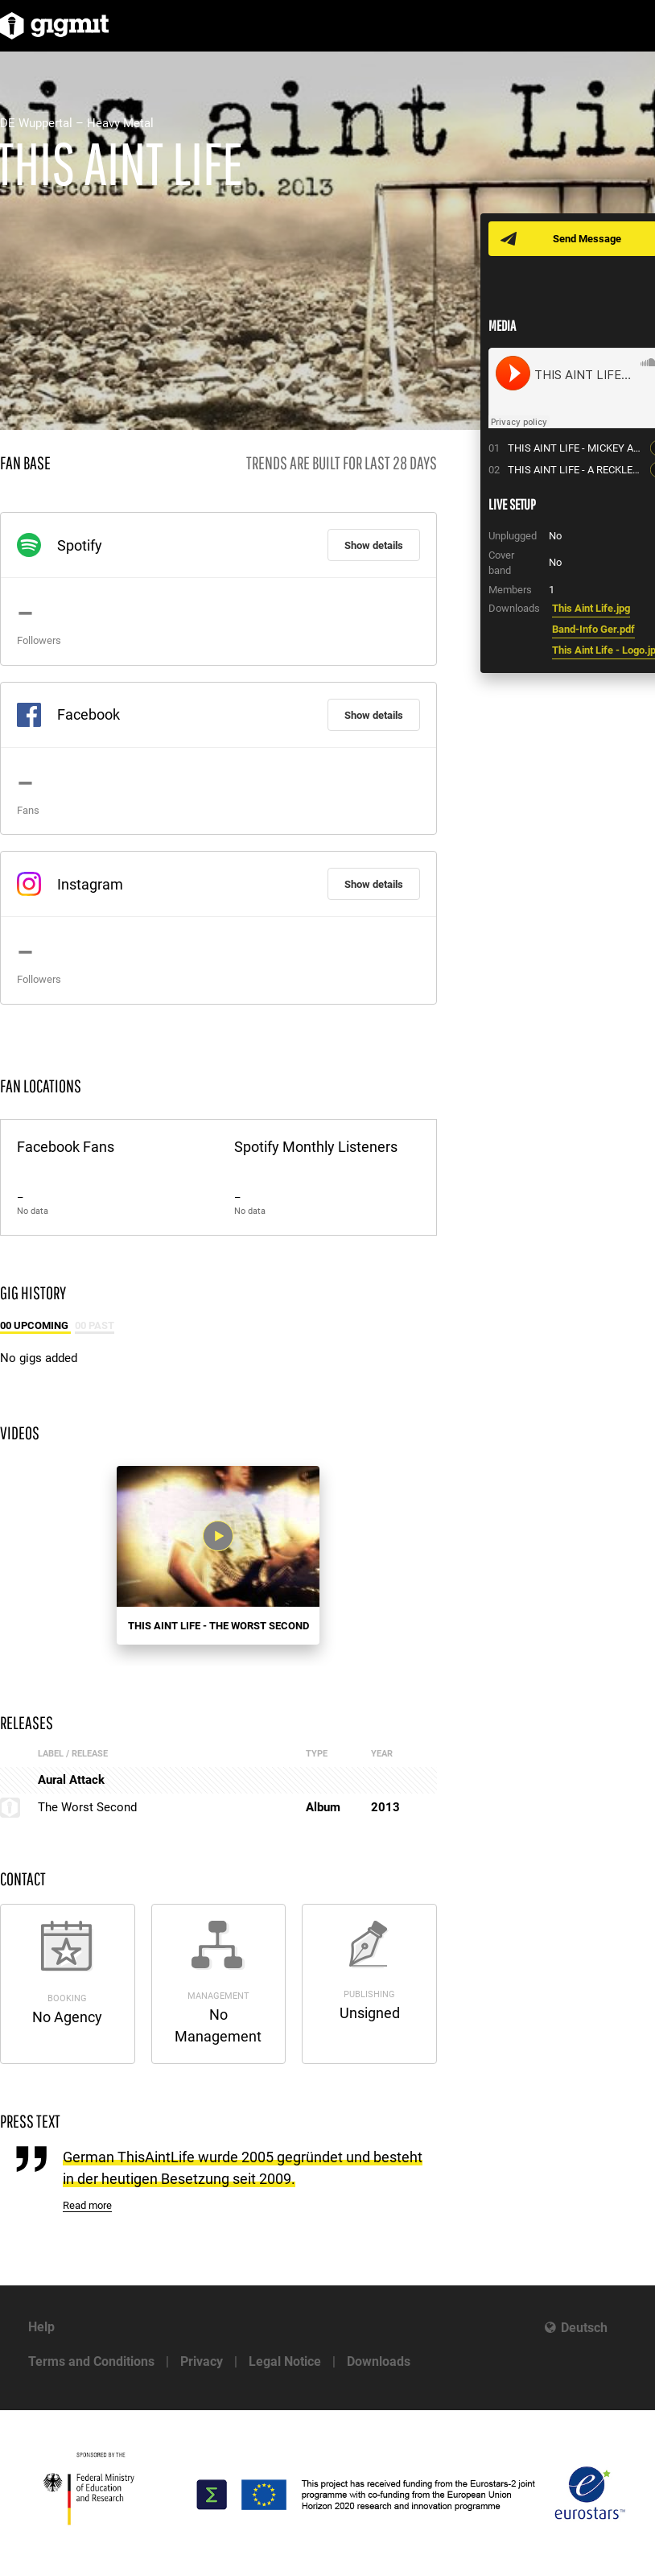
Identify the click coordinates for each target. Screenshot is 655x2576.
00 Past (94, 1325)
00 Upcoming (35, 1325)
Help (41, 2326)
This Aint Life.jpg (591, 608)
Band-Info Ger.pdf (593, 629)
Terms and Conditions (91, 2361)
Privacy (201, 2361)
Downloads (378, 2361)
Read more (87, 2205)
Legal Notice (285, 2361)
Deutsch (584, 2327)
